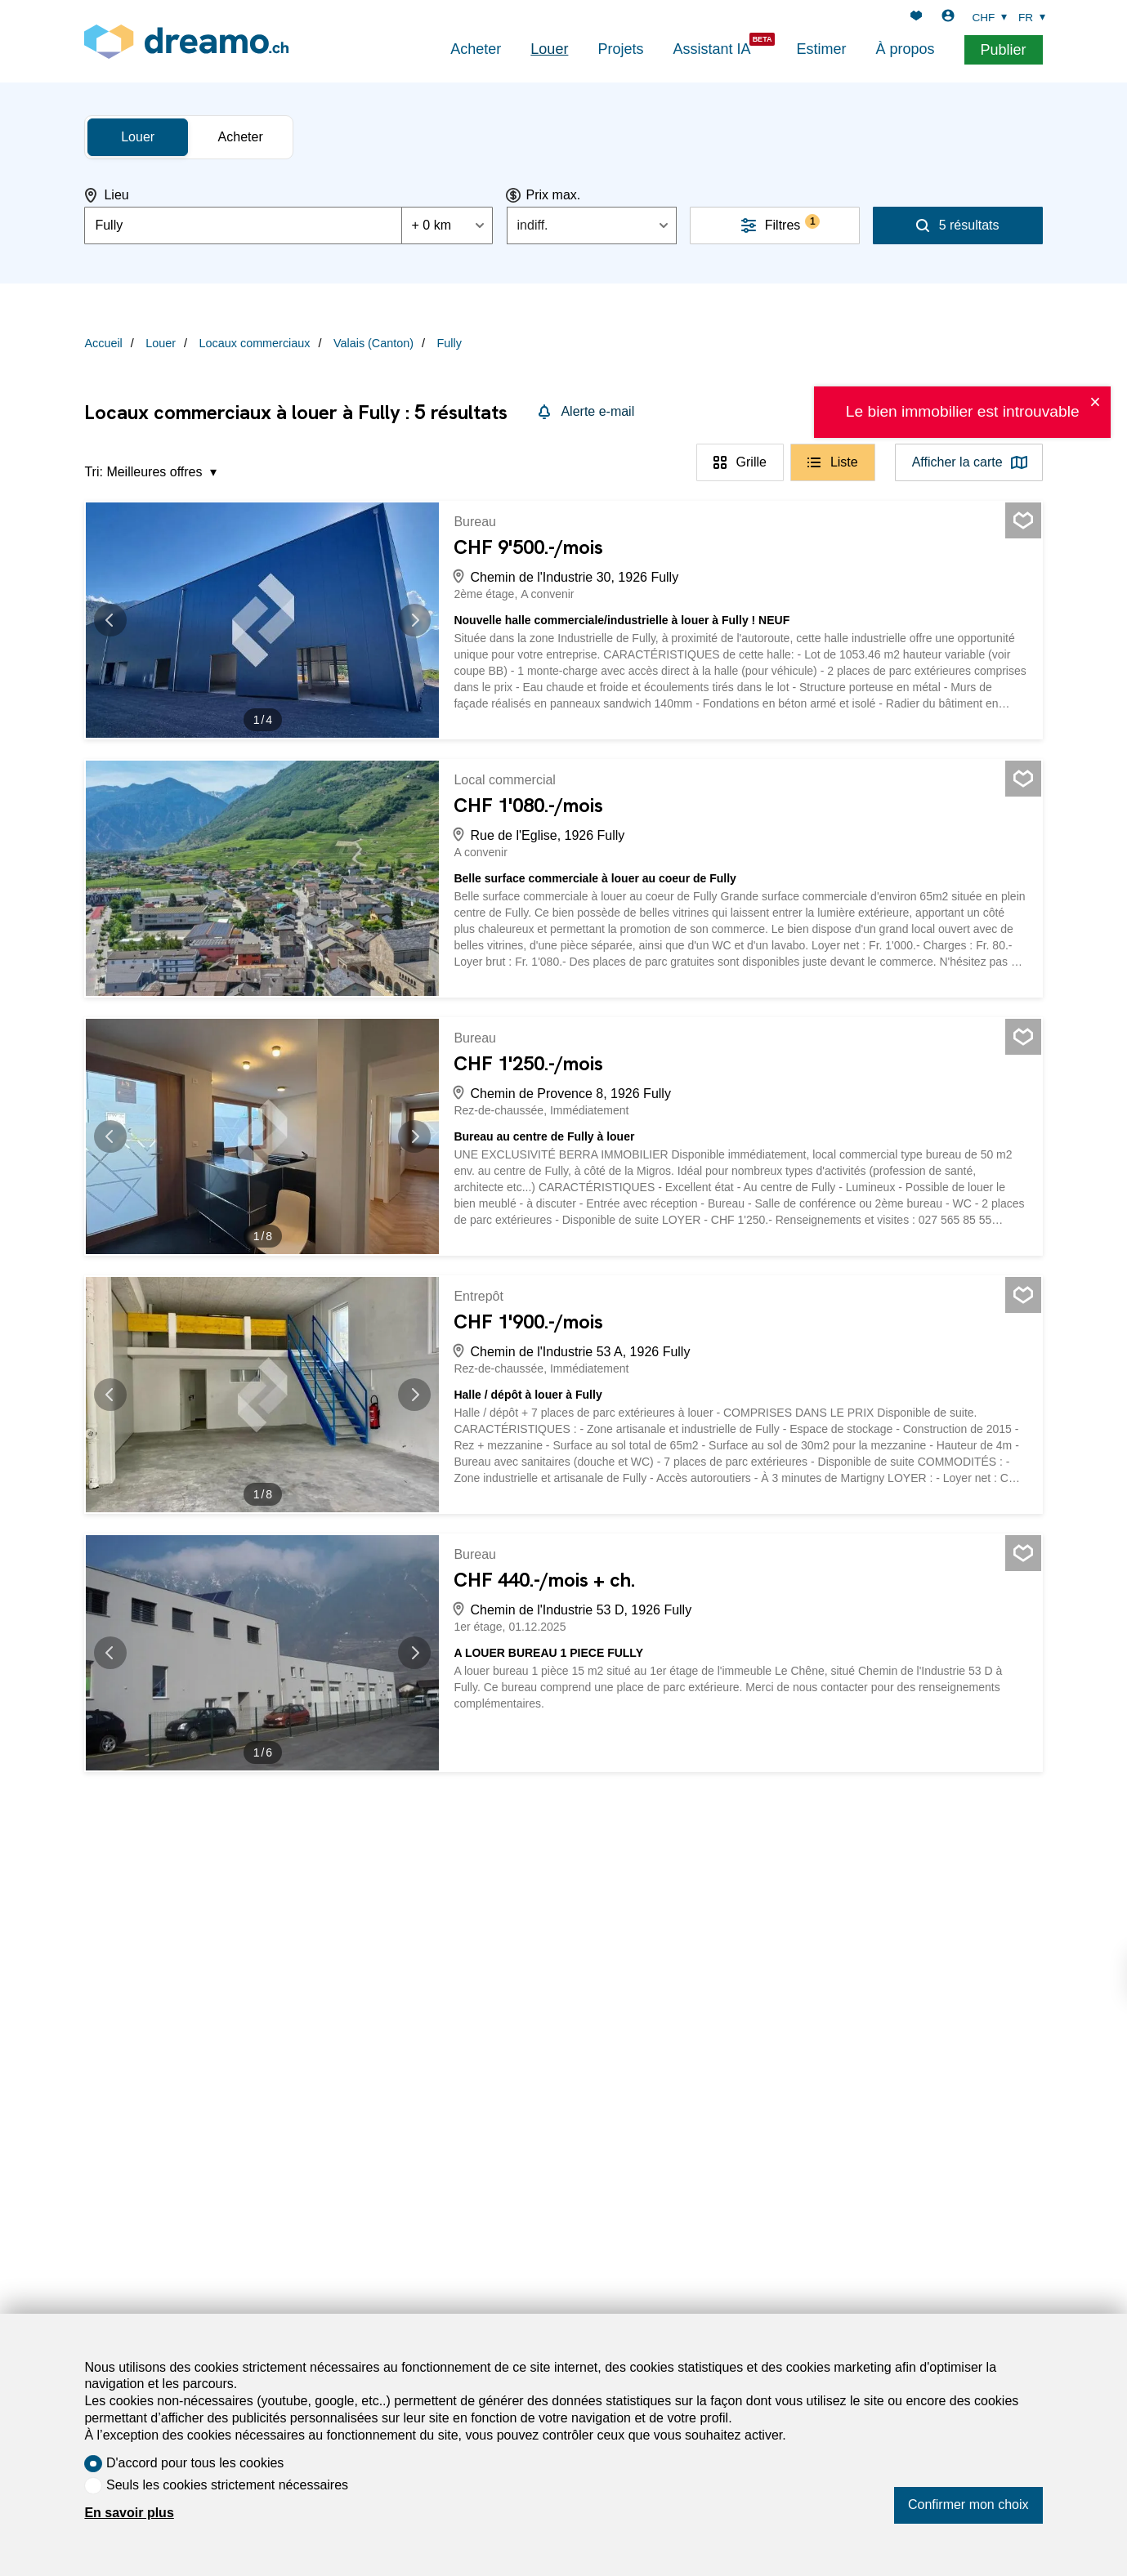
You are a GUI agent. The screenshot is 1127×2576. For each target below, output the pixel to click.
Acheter (475, 49)
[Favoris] (916, 17)
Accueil (103, 343)
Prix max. (553, 195)
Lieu (116, 195)
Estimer (821, 49)
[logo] (186, 41)
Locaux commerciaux (255, 343)
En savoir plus (128, 2513)
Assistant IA (711, 49)
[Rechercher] (958, 225)
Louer (549, 49)
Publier (1003, 50)
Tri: (93, 472)
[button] (118, 620)
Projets (620, 49)
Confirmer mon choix (968, 2504)
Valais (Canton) (373, 343)
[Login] (948, 17)
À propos (904, 49)
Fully (449, 343)
